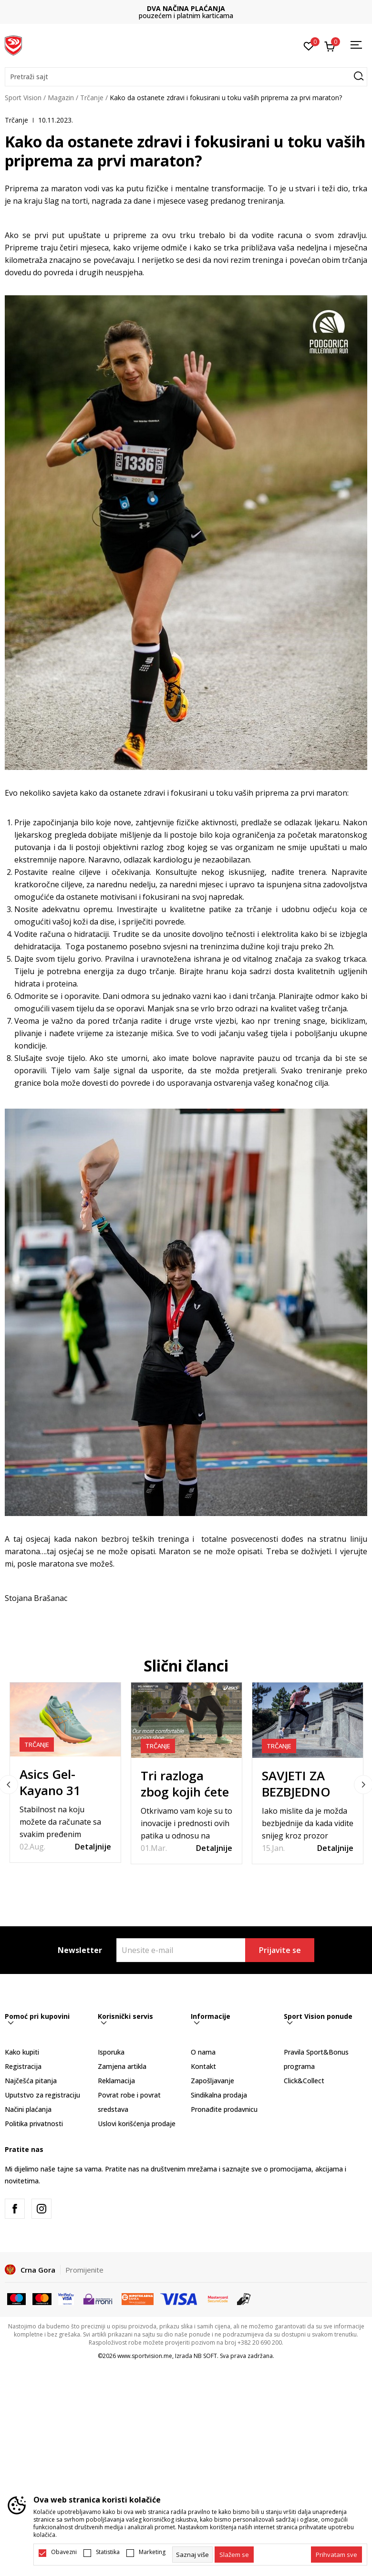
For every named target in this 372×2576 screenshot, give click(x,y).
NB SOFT (205, 2356)
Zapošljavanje (212, 2080)
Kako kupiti (22, 2052)
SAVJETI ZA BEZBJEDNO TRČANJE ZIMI (302, 1792)
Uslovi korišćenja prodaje (137, 2123)
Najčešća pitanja (31, 2080)
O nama (203, 2052)
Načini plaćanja (28, 2109)
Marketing (152, 2552)
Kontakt (203, 2066)
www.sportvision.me (144, 2356)
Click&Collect (304, 2080)
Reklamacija (116, 2080)
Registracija (23, 2066)
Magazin (61, 97)
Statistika (108, 2552)
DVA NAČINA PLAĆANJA (186, 8)
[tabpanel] (65, 1772)
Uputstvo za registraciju (42, 2094)
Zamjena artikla (122, 2066)
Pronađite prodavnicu (224, 2109)
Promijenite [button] (84, 2270)
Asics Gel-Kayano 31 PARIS (50, 1790)
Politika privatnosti (34, 2123)
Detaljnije (93, 1846)
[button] (186, 76)
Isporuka (111, 2052)
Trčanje (91, 97)
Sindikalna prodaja (219, 2094)
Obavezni (64, 2552)
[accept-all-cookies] (336, 2554)
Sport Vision (23, 97)
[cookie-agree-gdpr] (234, 2554)
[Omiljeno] (309, 45)
